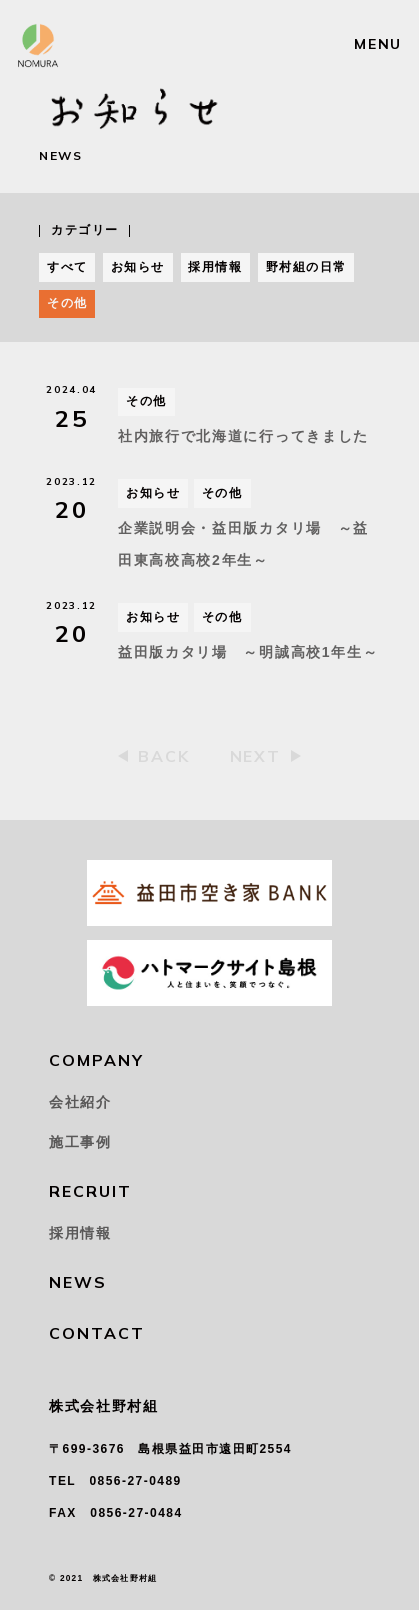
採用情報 (215, 267)
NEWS (78, 1282)
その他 (67, 303)
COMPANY (96, 1060)
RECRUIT (90, 1191)
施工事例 (80, 1142)
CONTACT (96, 1333)
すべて (67, 267)
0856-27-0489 (135, 1481)
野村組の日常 (306, 267)
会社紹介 (80, 1102)
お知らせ (138, 267)
